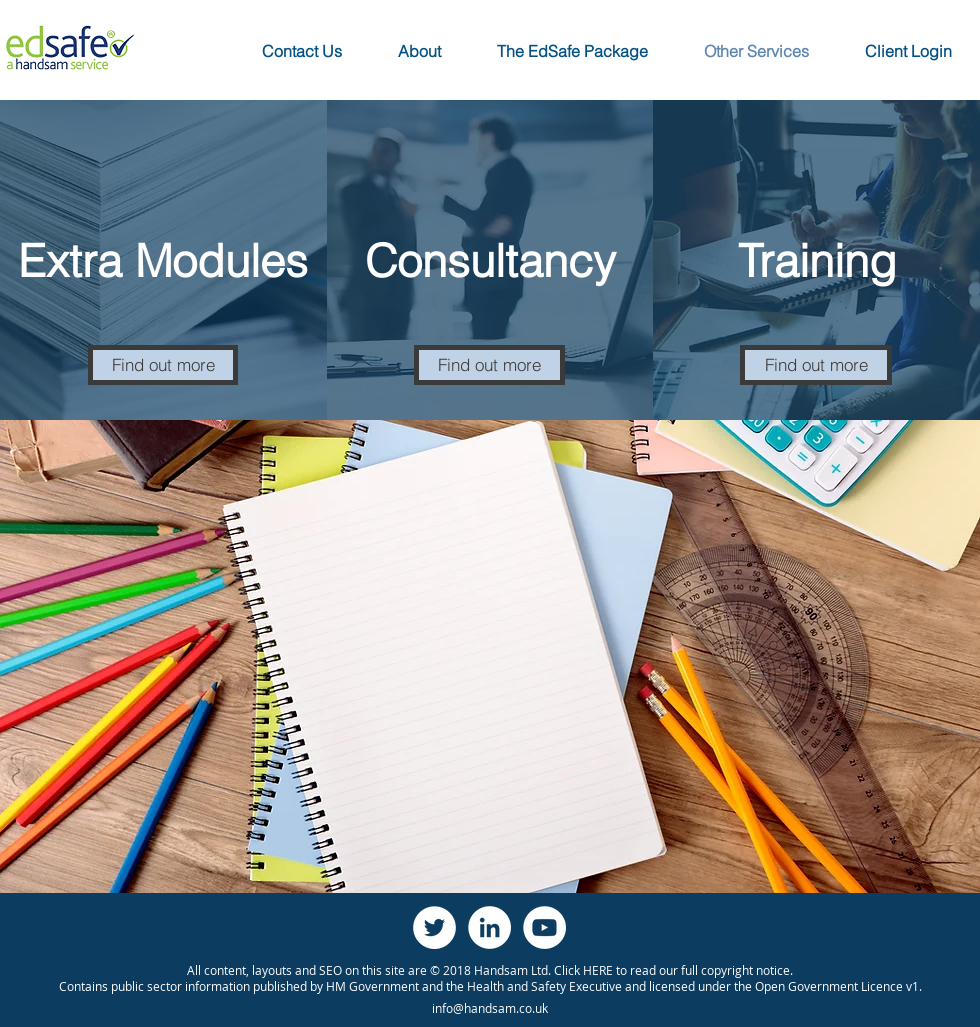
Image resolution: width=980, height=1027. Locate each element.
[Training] (817, 260)
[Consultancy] (490, 260)
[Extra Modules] (163, 260)
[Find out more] (163, 365)
